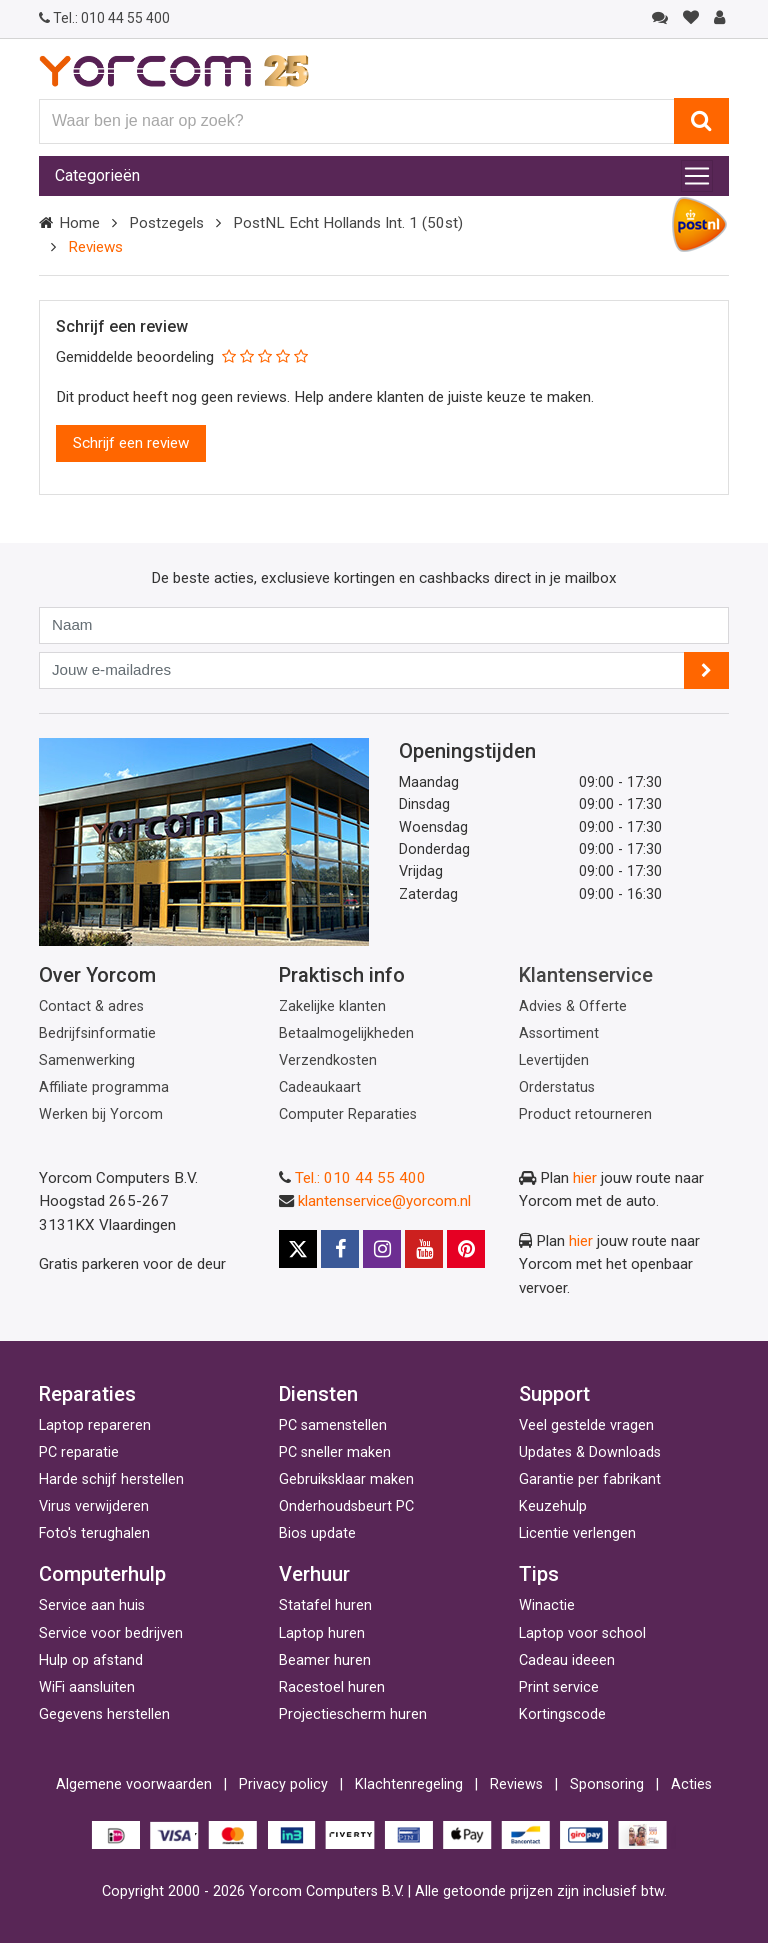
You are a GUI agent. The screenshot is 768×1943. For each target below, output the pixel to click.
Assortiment (559, 1033)
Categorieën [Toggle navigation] (97, 175)
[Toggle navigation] (697, 176)
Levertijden (554, 1060)
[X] (298, 1249)
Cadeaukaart (320, 1087)
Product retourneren (585, 1114)
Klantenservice (586, 975)
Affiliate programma (104, 1087)
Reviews (516, 1784)
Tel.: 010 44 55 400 (360, 1178)
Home (79, 223)
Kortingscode (562, 1714)
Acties (691, 1784)
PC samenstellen (333, 1425)
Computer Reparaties (348, 1114)
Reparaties (87, 1394)
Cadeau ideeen (567, 1660)
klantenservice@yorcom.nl (384, 1201)
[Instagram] (382, 1249)
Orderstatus (557, 1087)
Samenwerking (87, 1060)
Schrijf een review (131, 443)
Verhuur (314, 1574)
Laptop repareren (95, 1425)
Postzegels (166, 223)
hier (585, 1178)
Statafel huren (325, 1605)
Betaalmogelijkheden (346, 1033)
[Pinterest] (466, 1249)
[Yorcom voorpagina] (174, 70)
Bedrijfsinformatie (97, 1033)
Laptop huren (322, 1633)
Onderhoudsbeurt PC (346, 1506)
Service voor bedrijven (111, 1633)
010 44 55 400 (104, 18)
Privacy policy (283, 1784)
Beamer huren (325, 1660)
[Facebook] (340, 1249)
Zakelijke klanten (332, 1006)
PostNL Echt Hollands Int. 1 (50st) (348, 223)
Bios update (317, 1533)
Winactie (547, 1605)
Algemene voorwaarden (134, 1784)
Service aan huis (92, 1605)
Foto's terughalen (94, 1533)
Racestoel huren (332, 1687)
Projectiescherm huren (353, 1714)
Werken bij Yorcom (101, 1114)
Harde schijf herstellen (111, 1479)
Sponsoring (607, 1784)
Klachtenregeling (409, 1784)
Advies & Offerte (573, 1006)
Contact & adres (91, 1006)
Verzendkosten (328, 1060)
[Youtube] (424, 1249)
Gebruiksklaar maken (346, 1479)
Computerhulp (102, 1574)
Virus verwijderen (94, 1506)
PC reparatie (79, 1452)
